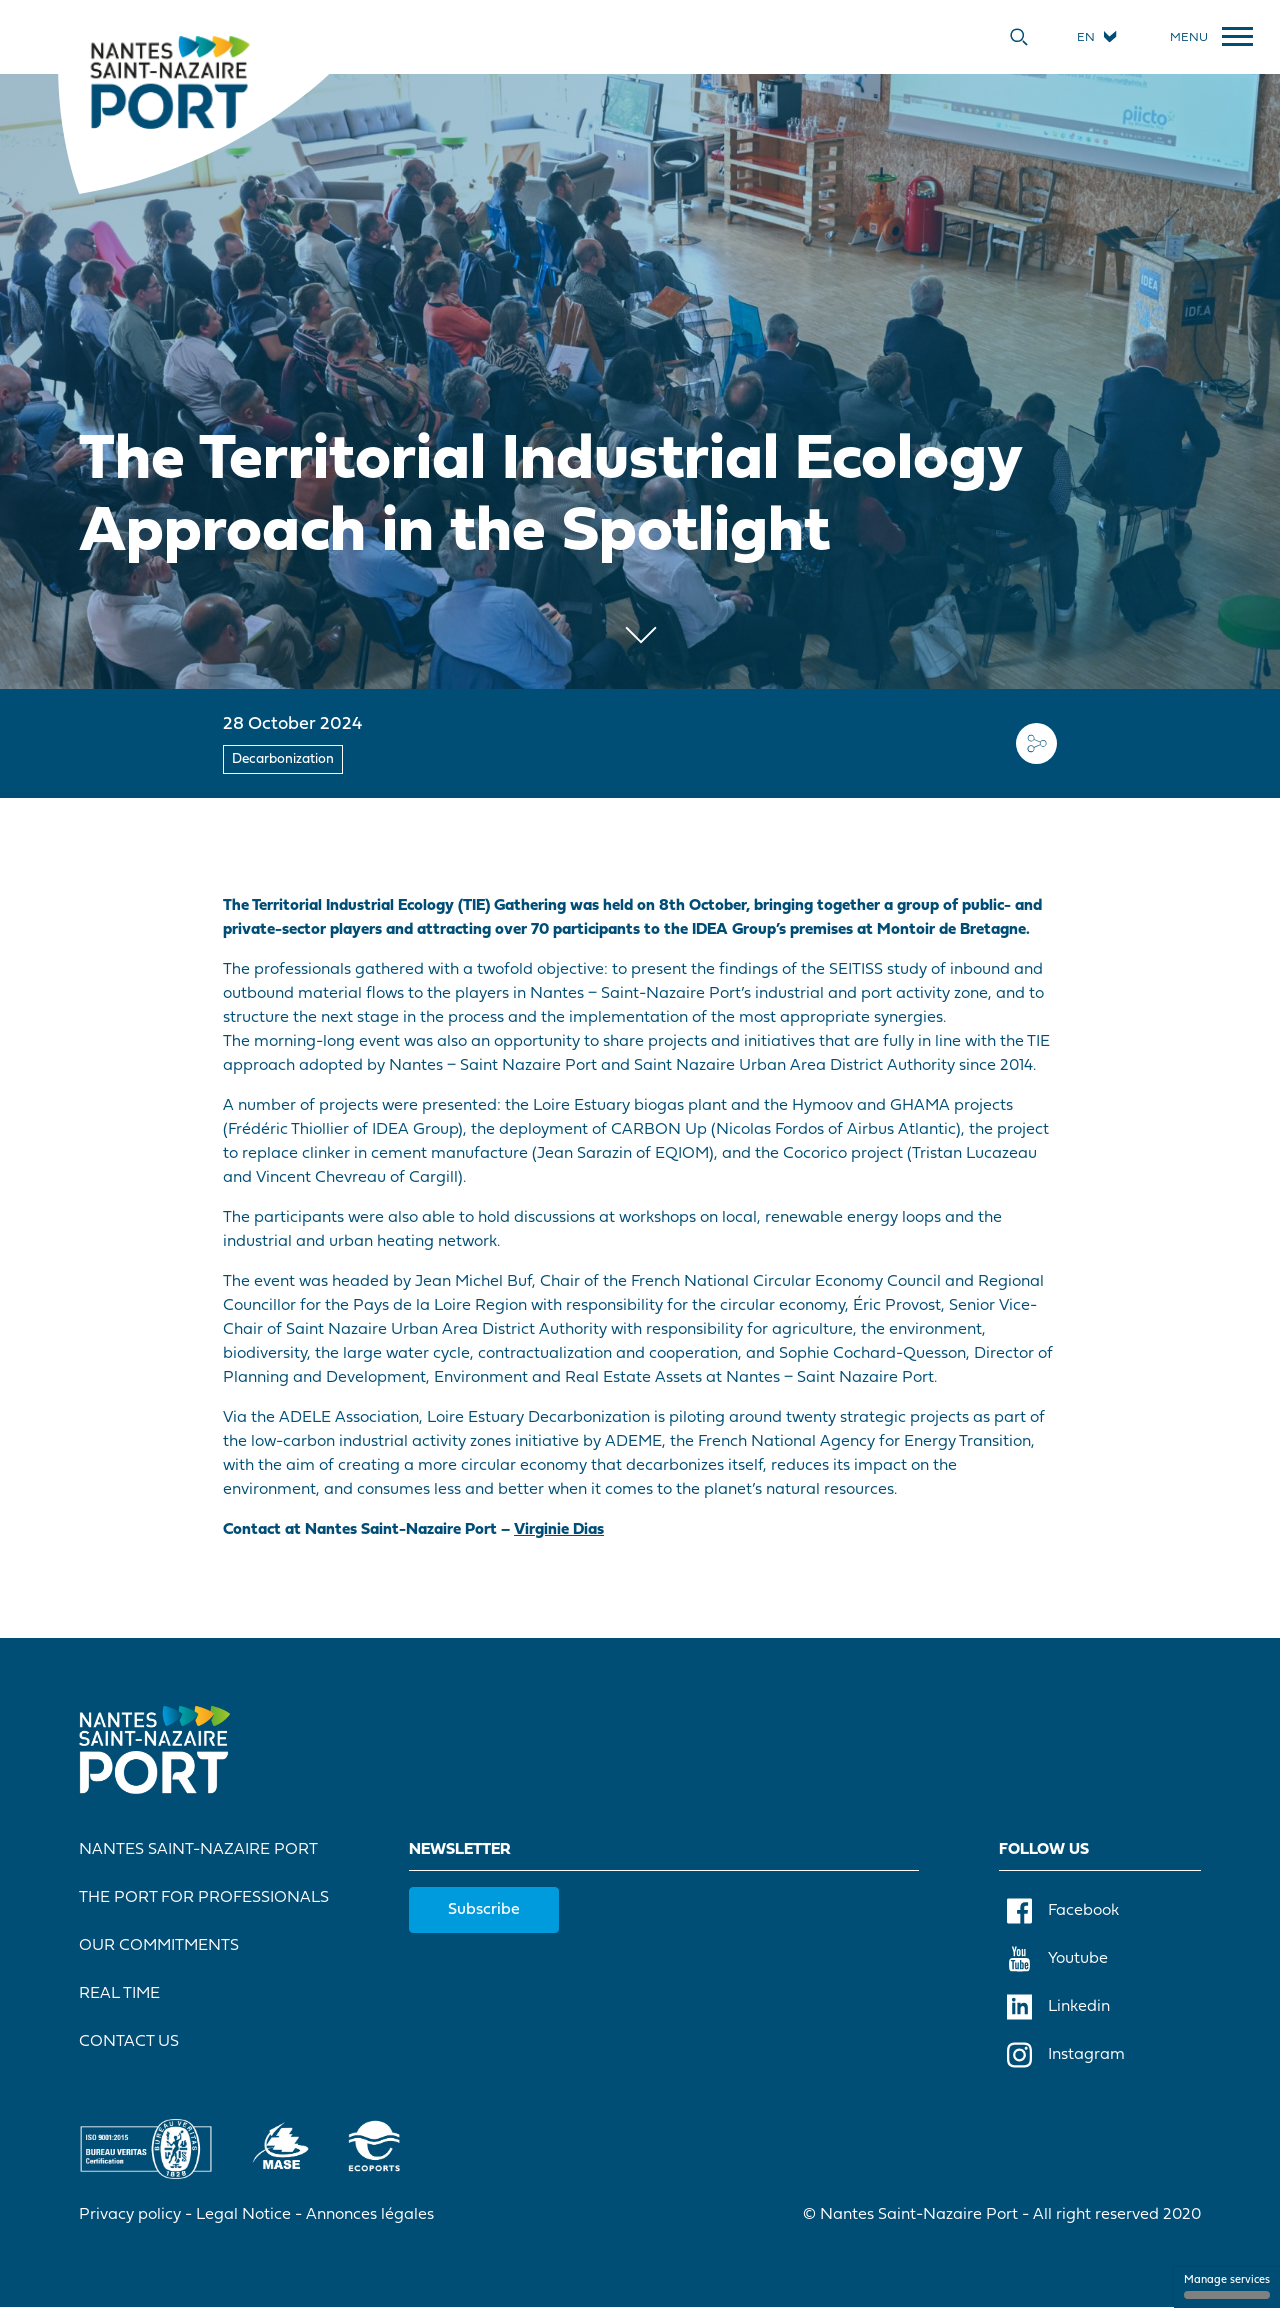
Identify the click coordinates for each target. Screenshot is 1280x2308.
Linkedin (1058, 2007)
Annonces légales (370, 2215)
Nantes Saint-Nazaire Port (198, 1850)
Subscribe (484, 1910)
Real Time (119, 1994)
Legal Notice (243, 2215)
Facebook (1063, 1911)
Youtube (1057, 1959)
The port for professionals (204, 1898)
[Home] (169, 81)
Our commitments (159, 1946)
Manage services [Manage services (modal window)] (1227, 2287)
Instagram (1066, 2055)
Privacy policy (130, 2215)
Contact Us (129, 2042)
